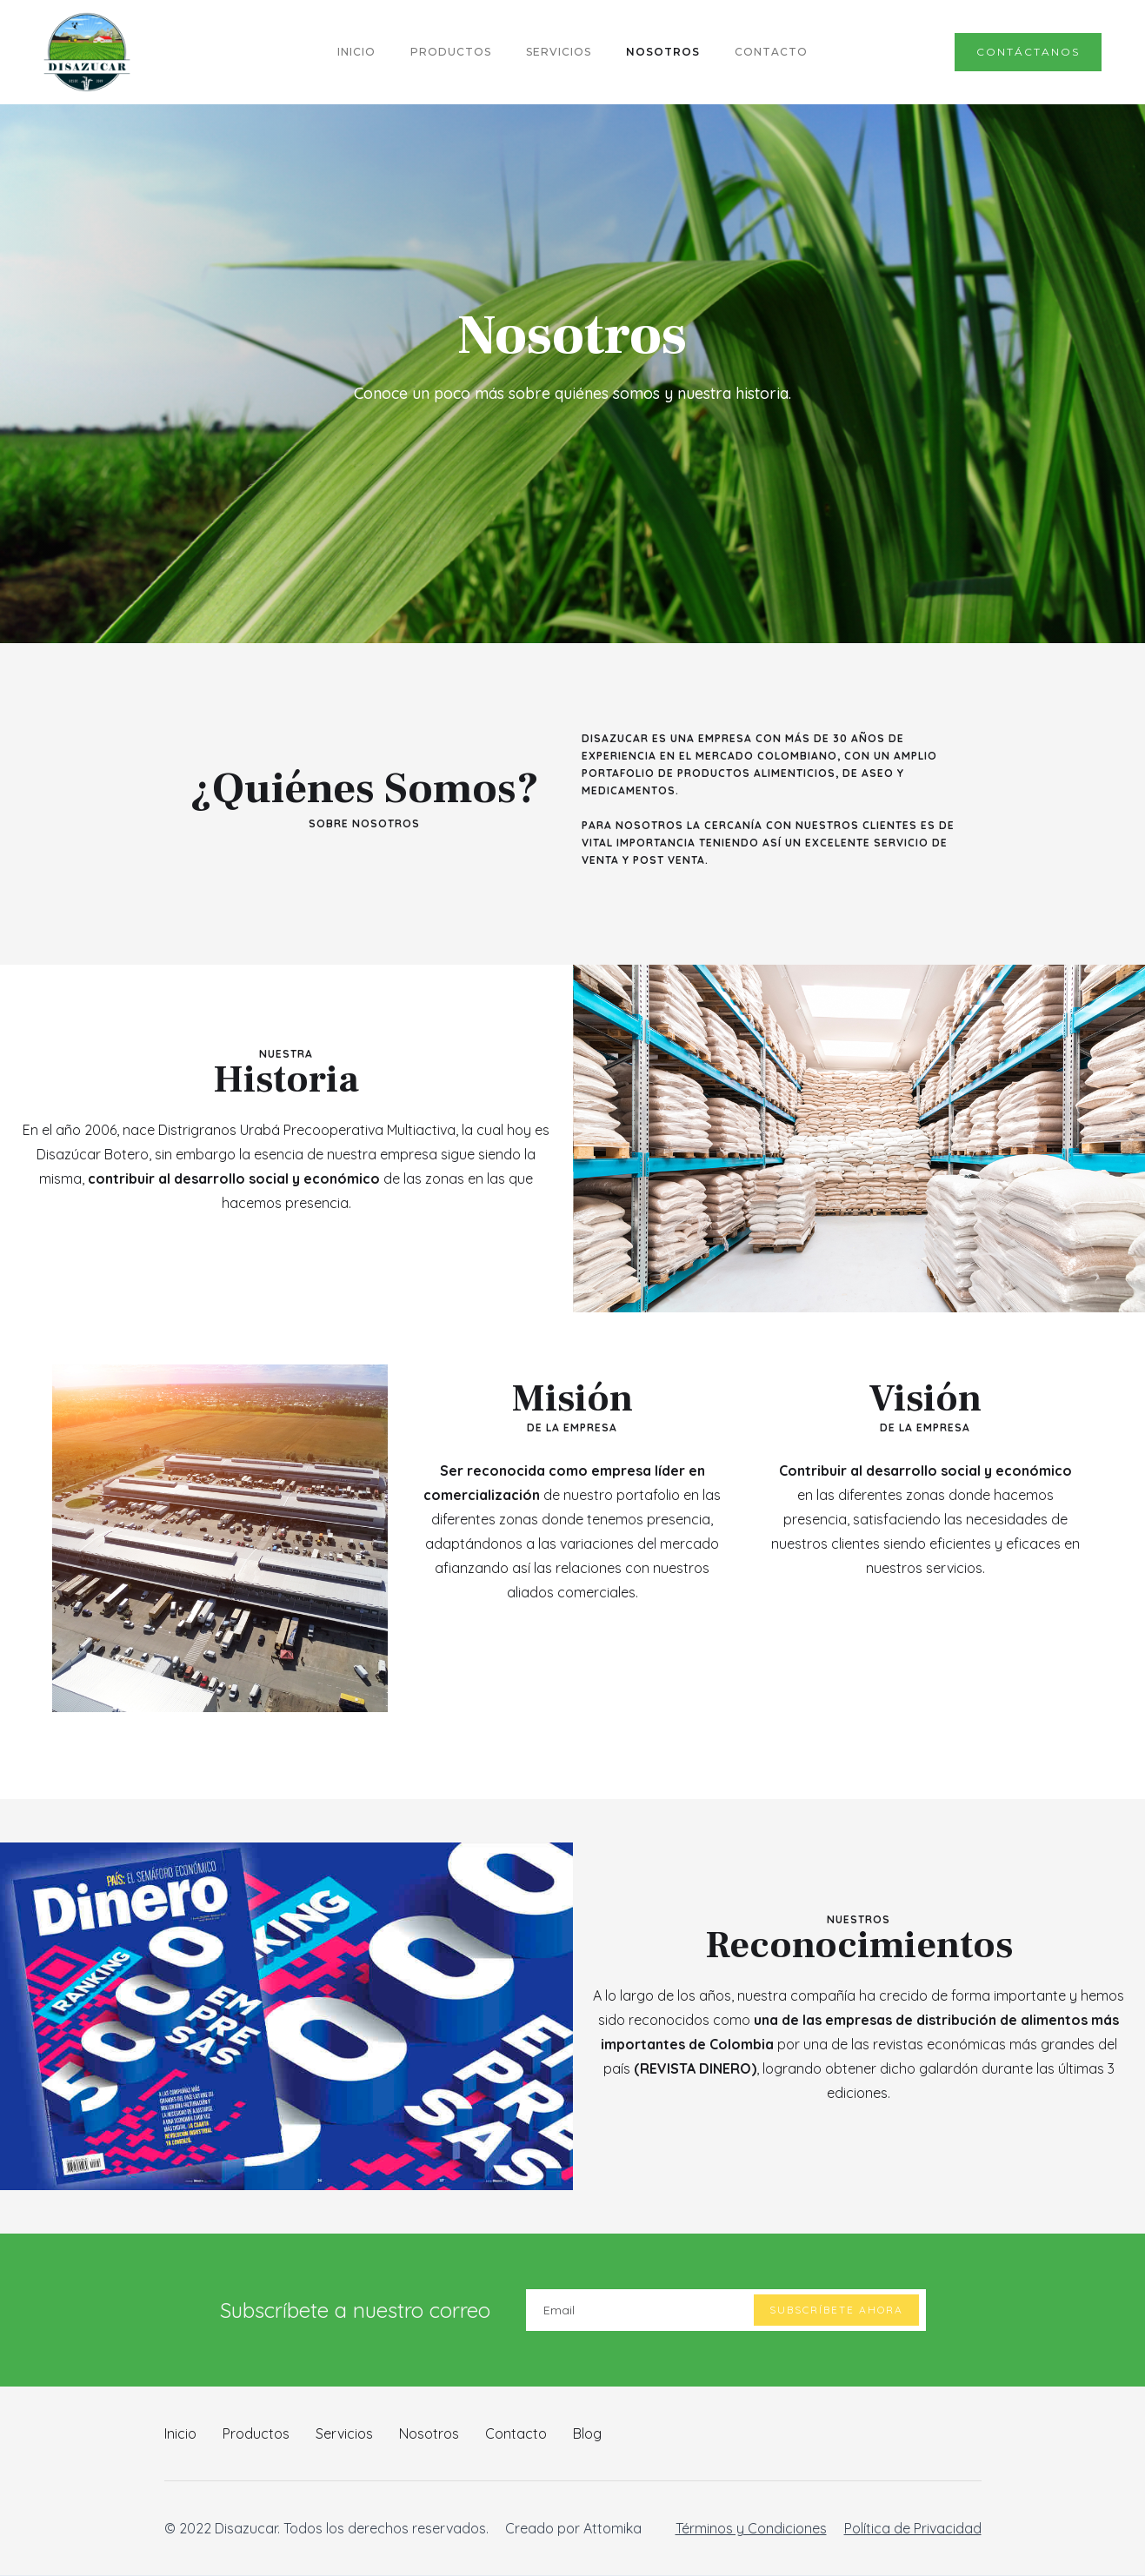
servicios (558, 51)
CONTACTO (771, 51)
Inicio (180, 2433)
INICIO (356, 51)
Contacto (516, 2433)
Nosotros (429, 2433)
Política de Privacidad (913, 2528)
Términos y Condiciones (751, 2528)
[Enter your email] (726, 2310)
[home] (86, 52)
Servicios (344, 2433)
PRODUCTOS (450, 51)
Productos (256, 2433)
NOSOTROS (663, 51)
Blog (587, 2433)
